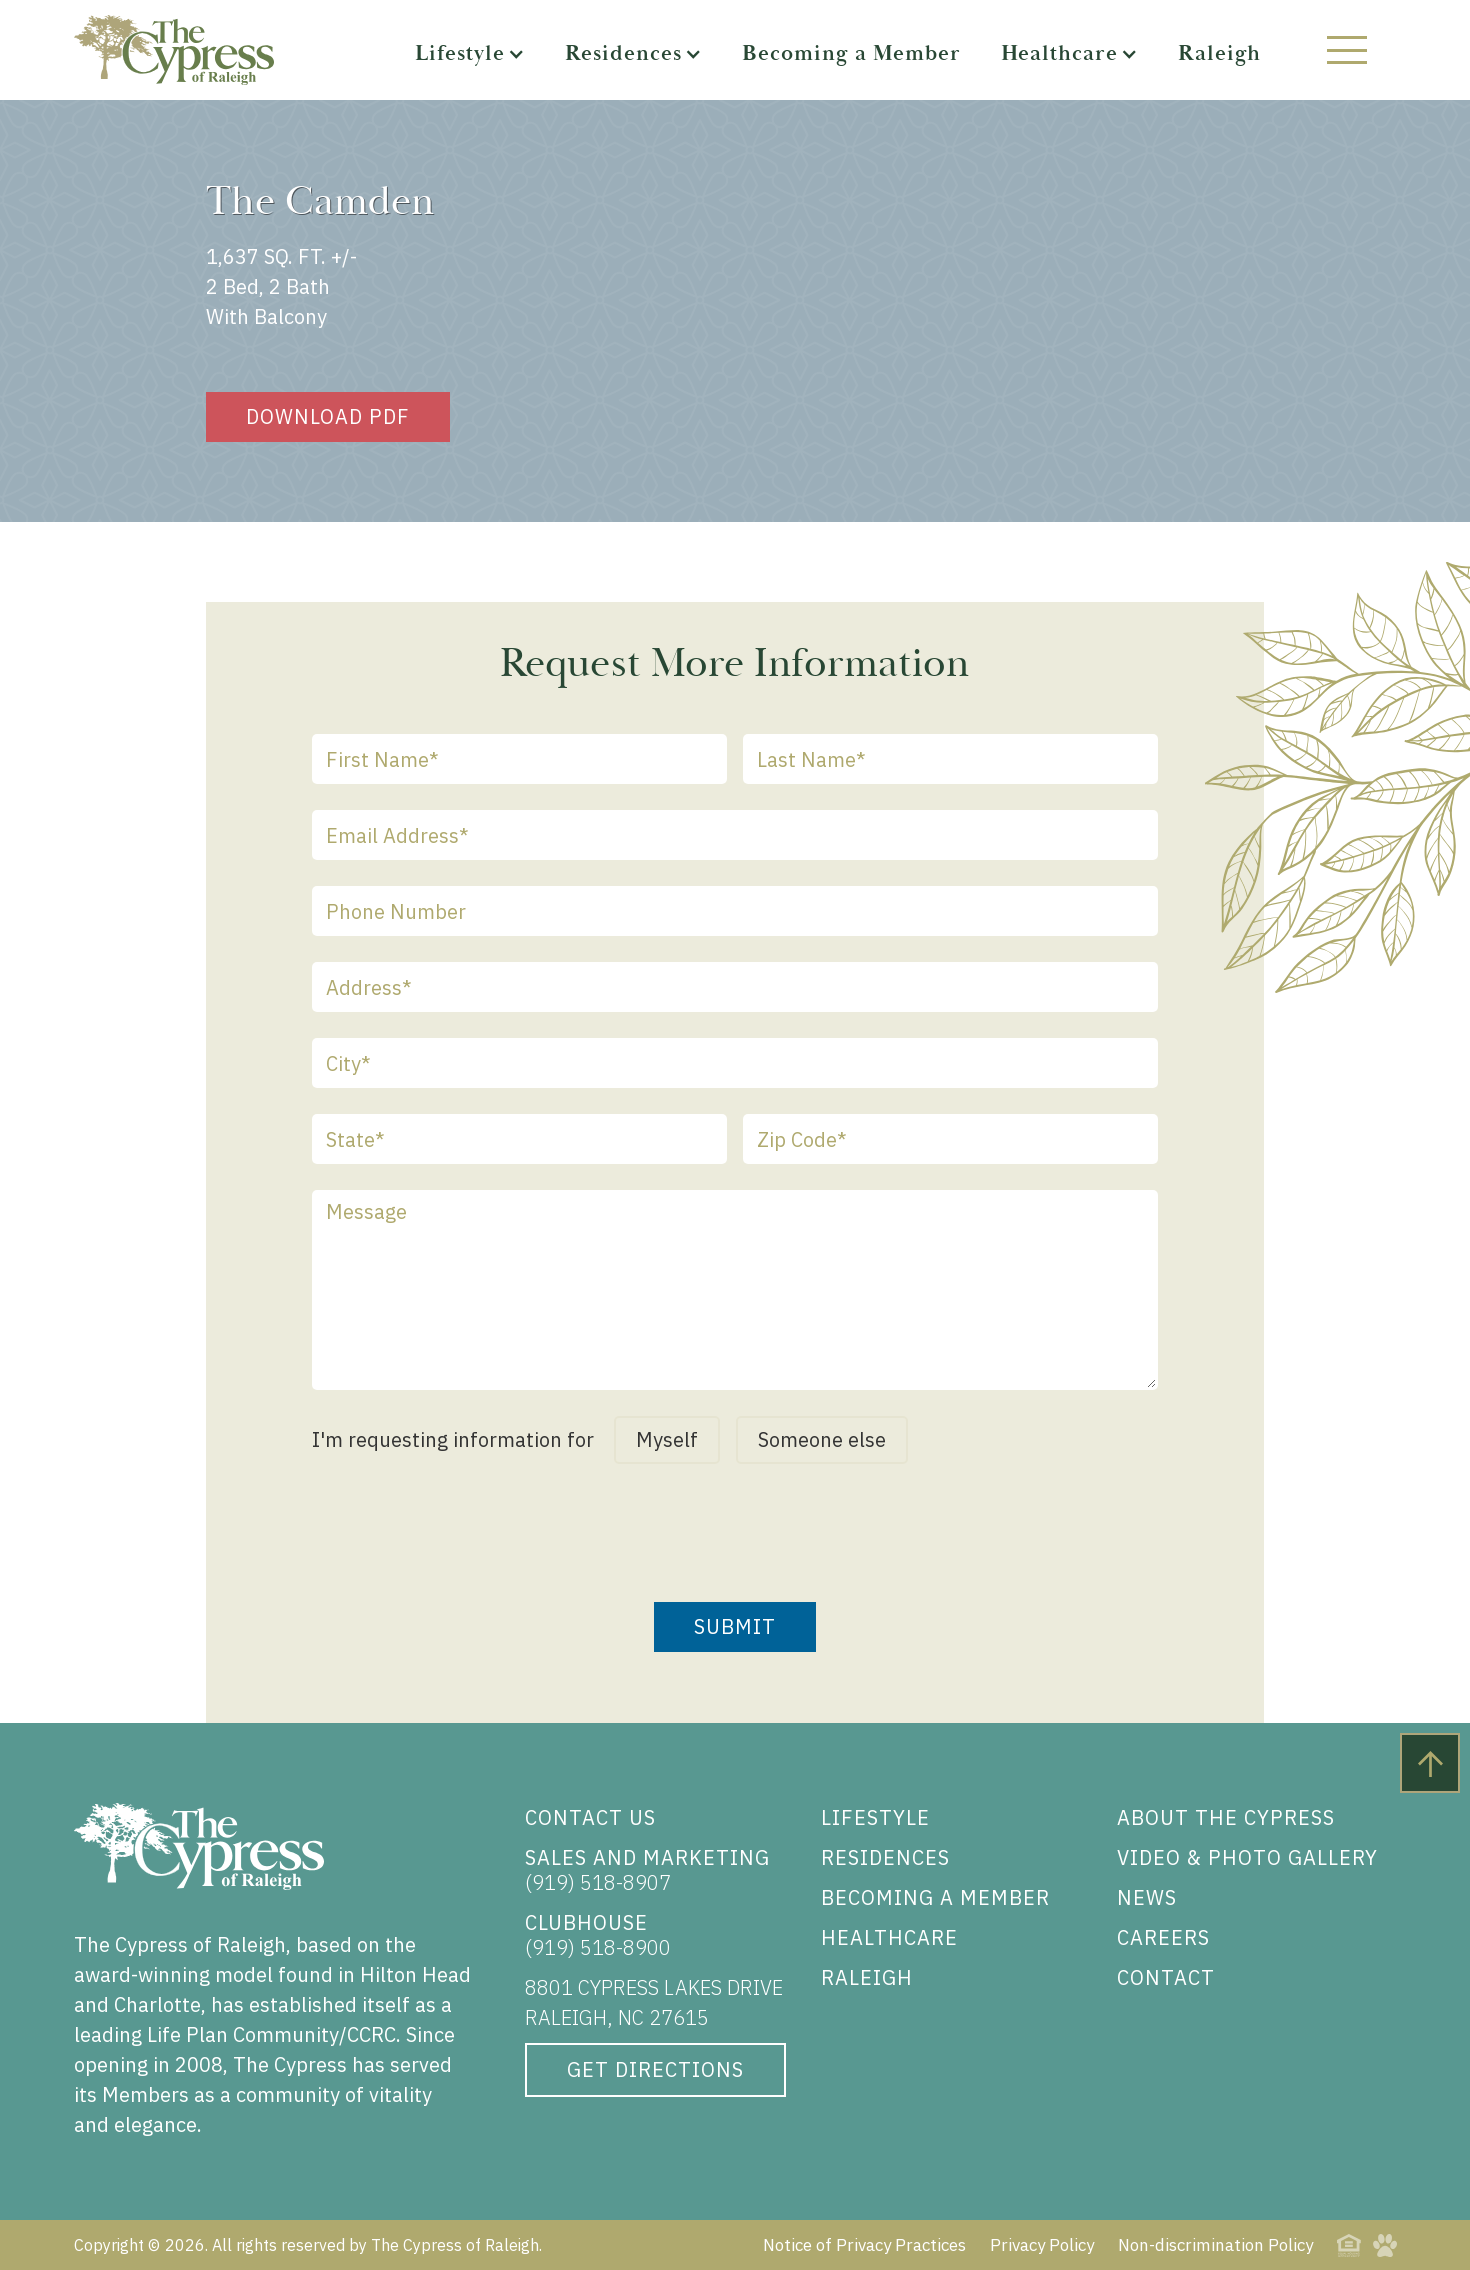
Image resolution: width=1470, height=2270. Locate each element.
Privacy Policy (1042, 2245)
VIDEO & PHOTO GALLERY (1247, 1857)
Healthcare (1059, 53)
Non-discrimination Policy (1215, 2245)
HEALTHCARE (889, 1937)
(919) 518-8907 (598, 1882)
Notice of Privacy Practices (864, 2245)
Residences (623, 53)
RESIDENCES (885, 1857)
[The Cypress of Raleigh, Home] (174, 50)
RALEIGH (867, 1977)
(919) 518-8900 (598, 1947)
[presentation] (735, 1539)
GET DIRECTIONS (655, 2069)
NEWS (1147, 1897)
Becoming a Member (851, 53)
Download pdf (328, 416)
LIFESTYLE (875, 1817)
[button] (470, 54)
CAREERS (1163, 1937)
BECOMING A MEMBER (935, 1897)
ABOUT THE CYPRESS (1226, 1817)
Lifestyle (460, 53)
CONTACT (1166, 1977)
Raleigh (1219, 53)
